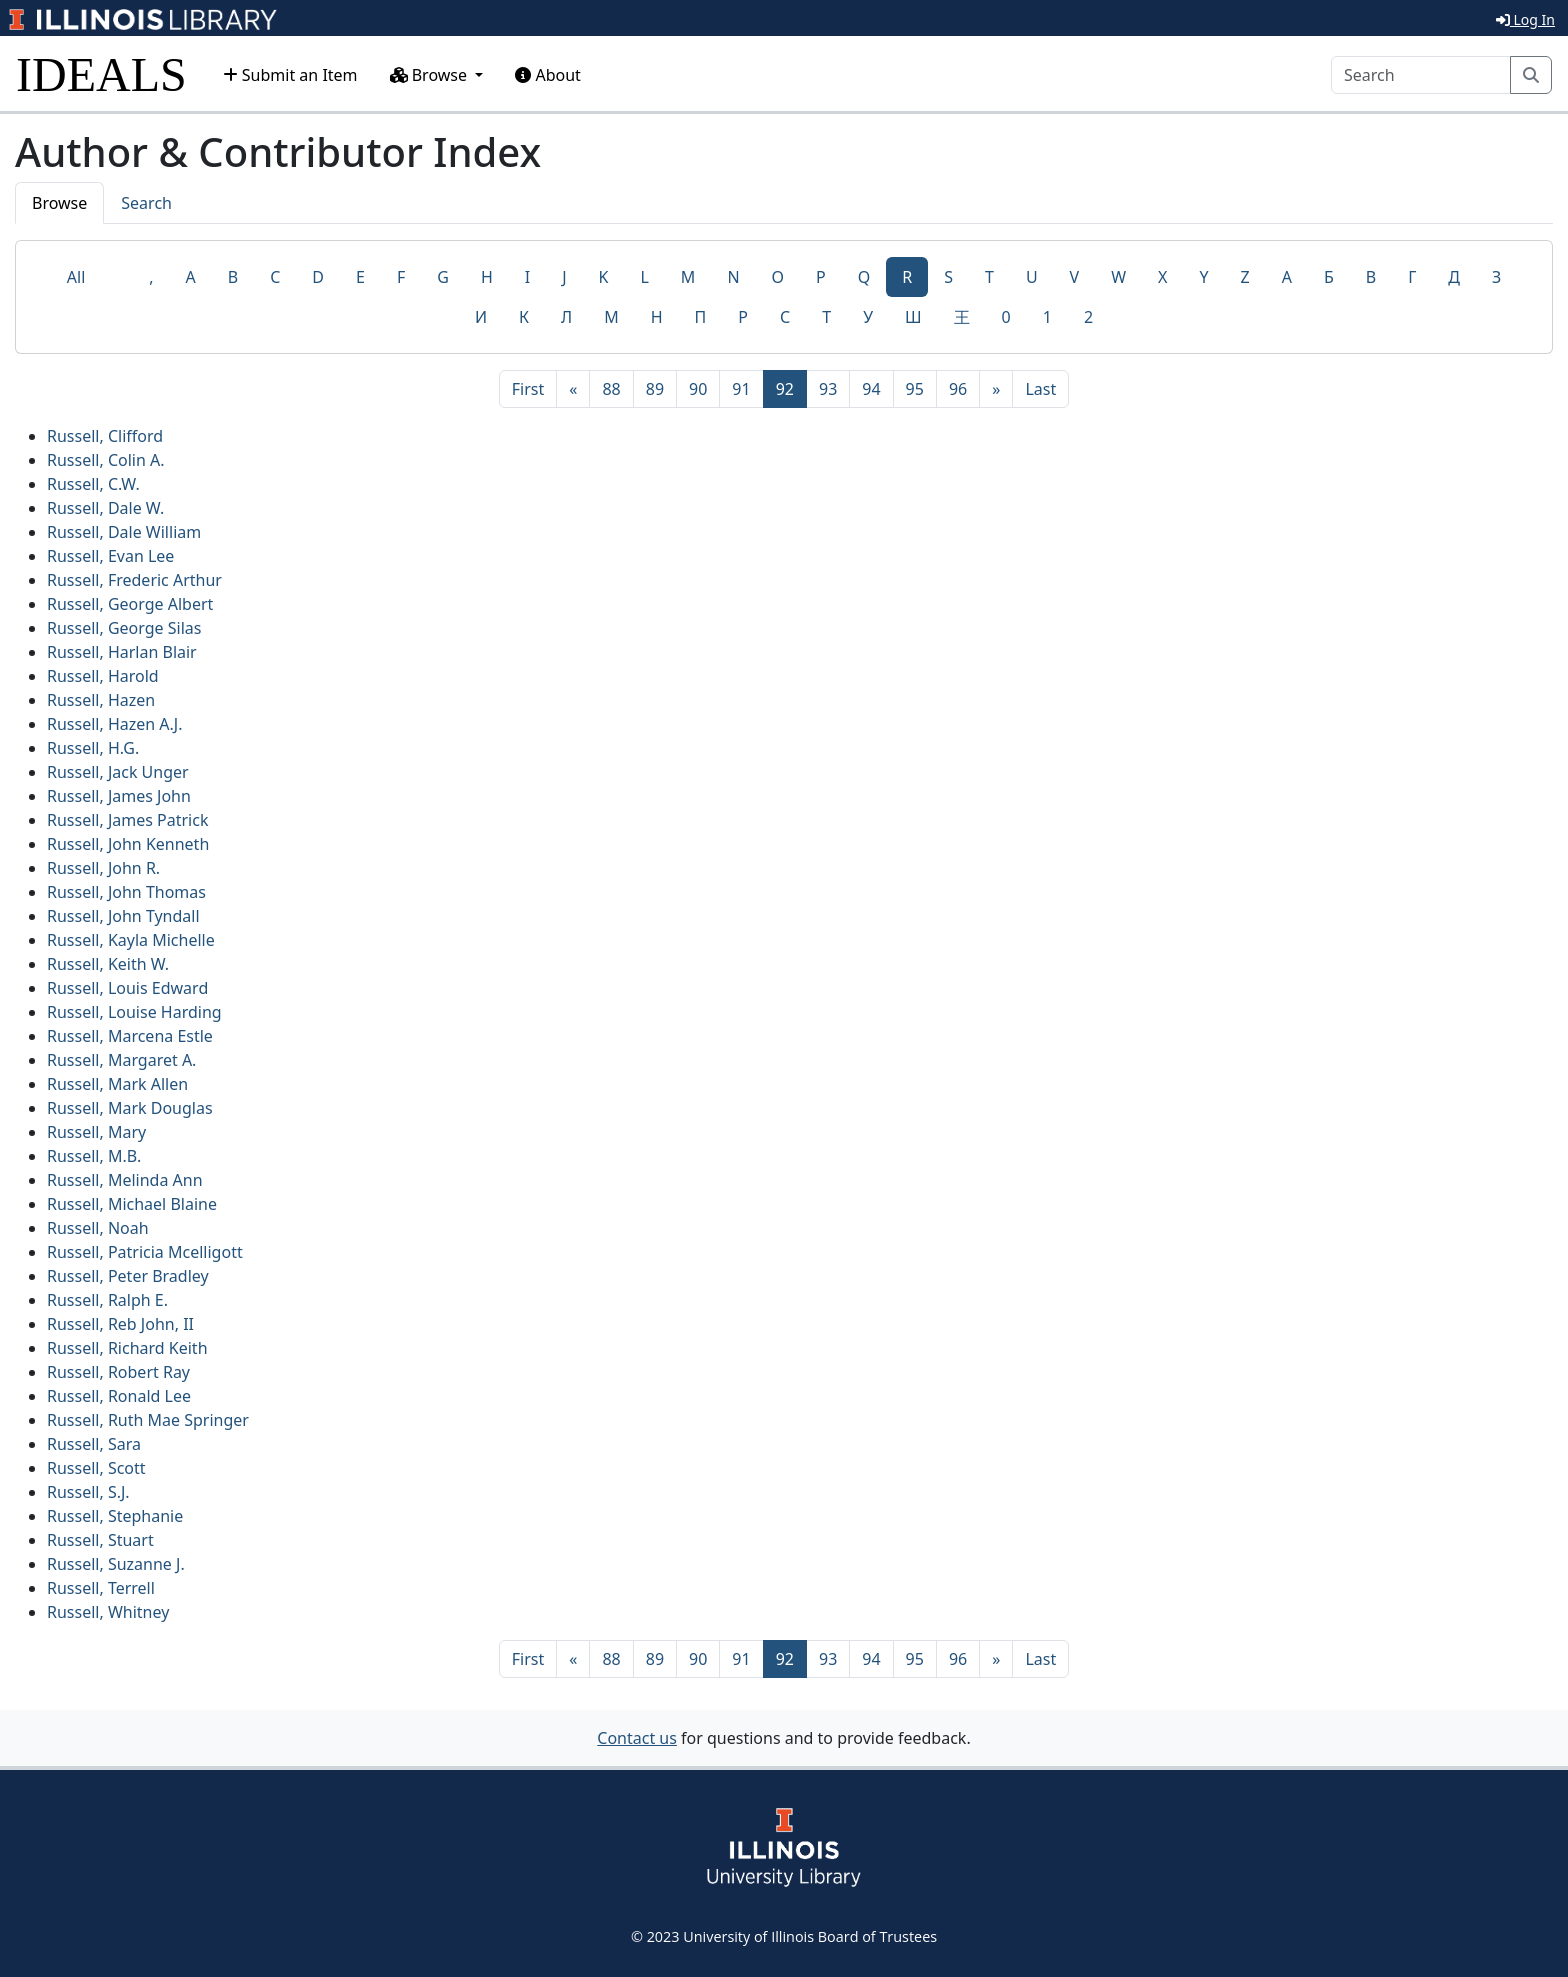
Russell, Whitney (108, 1612)
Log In (1525, 19)
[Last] (1040, 389)
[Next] (996, 389)
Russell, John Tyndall (123, 916)
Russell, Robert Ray (118, 1372)
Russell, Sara (94, 1444)
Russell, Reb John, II (120, 1324)
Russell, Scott (96, 1468)
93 (828, 389)
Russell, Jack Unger (118, 772)
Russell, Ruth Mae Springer (148, 1420)
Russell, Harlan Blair (122, 652)
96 (958, 389)
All (76, 277)
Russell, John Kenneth (128, 844)
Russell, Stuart (100, 1540)
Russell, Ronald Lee (119, 1396)
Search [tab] (146, 203)
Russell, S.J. (88, 1492)
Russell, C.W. (93, 484)
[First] (528, 389)
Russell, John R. (103, 868)
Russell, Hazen (101, 700)
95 (915, 389)
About (548, 75)
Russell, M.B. (94, 1156)
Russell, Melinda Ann (125, 1180)
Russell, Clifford (105, 436)
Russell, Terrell (101, 1588)
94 (871, 389)
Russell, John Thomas (126, 892)
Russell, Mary (96, 1132)
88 (611, 389)
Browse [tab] (59, 203)
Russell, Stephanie (115, 1516)
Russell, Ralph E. (107, 1300)
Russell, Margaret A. (121, 1060)
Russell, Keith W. (108, 964)
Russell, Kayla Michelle (131, 940)
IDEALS (101, 74)
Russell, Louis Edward (127, 988)
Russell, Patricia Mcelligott (145, 1252)
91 (741, 389)
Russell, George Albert (130, 604)
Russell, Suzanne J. (116, 1564)
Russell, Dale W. (105, 508)
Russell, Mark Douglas (130, 1108)
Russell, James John (119, 796)
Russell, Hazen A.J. (115, 724)
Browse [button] (431, 75)
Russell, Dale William (124, 532)
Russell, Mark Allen (117, 1084)
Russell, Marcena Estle (130, 1036)
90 (698, 389)
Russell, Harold (103, 676)
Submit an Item (290, 75)
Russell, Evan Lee (110, 556)
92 (791, 388)
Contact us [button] (637, 1738)
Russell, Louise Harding (134, 1012)
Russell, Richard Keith (127, 1348)
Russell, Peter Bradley (128, 1276)
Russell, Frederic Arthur (134, 580)
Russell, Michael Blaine (132, 1204)
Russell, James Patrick (127, 820)
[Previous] (573, 389)
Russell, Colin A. (106, 460)
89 (655, 389)
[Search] (1421, 75)
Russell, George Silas (124, 628)
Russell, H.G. (93, 748)
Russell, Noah (98, 1228)
